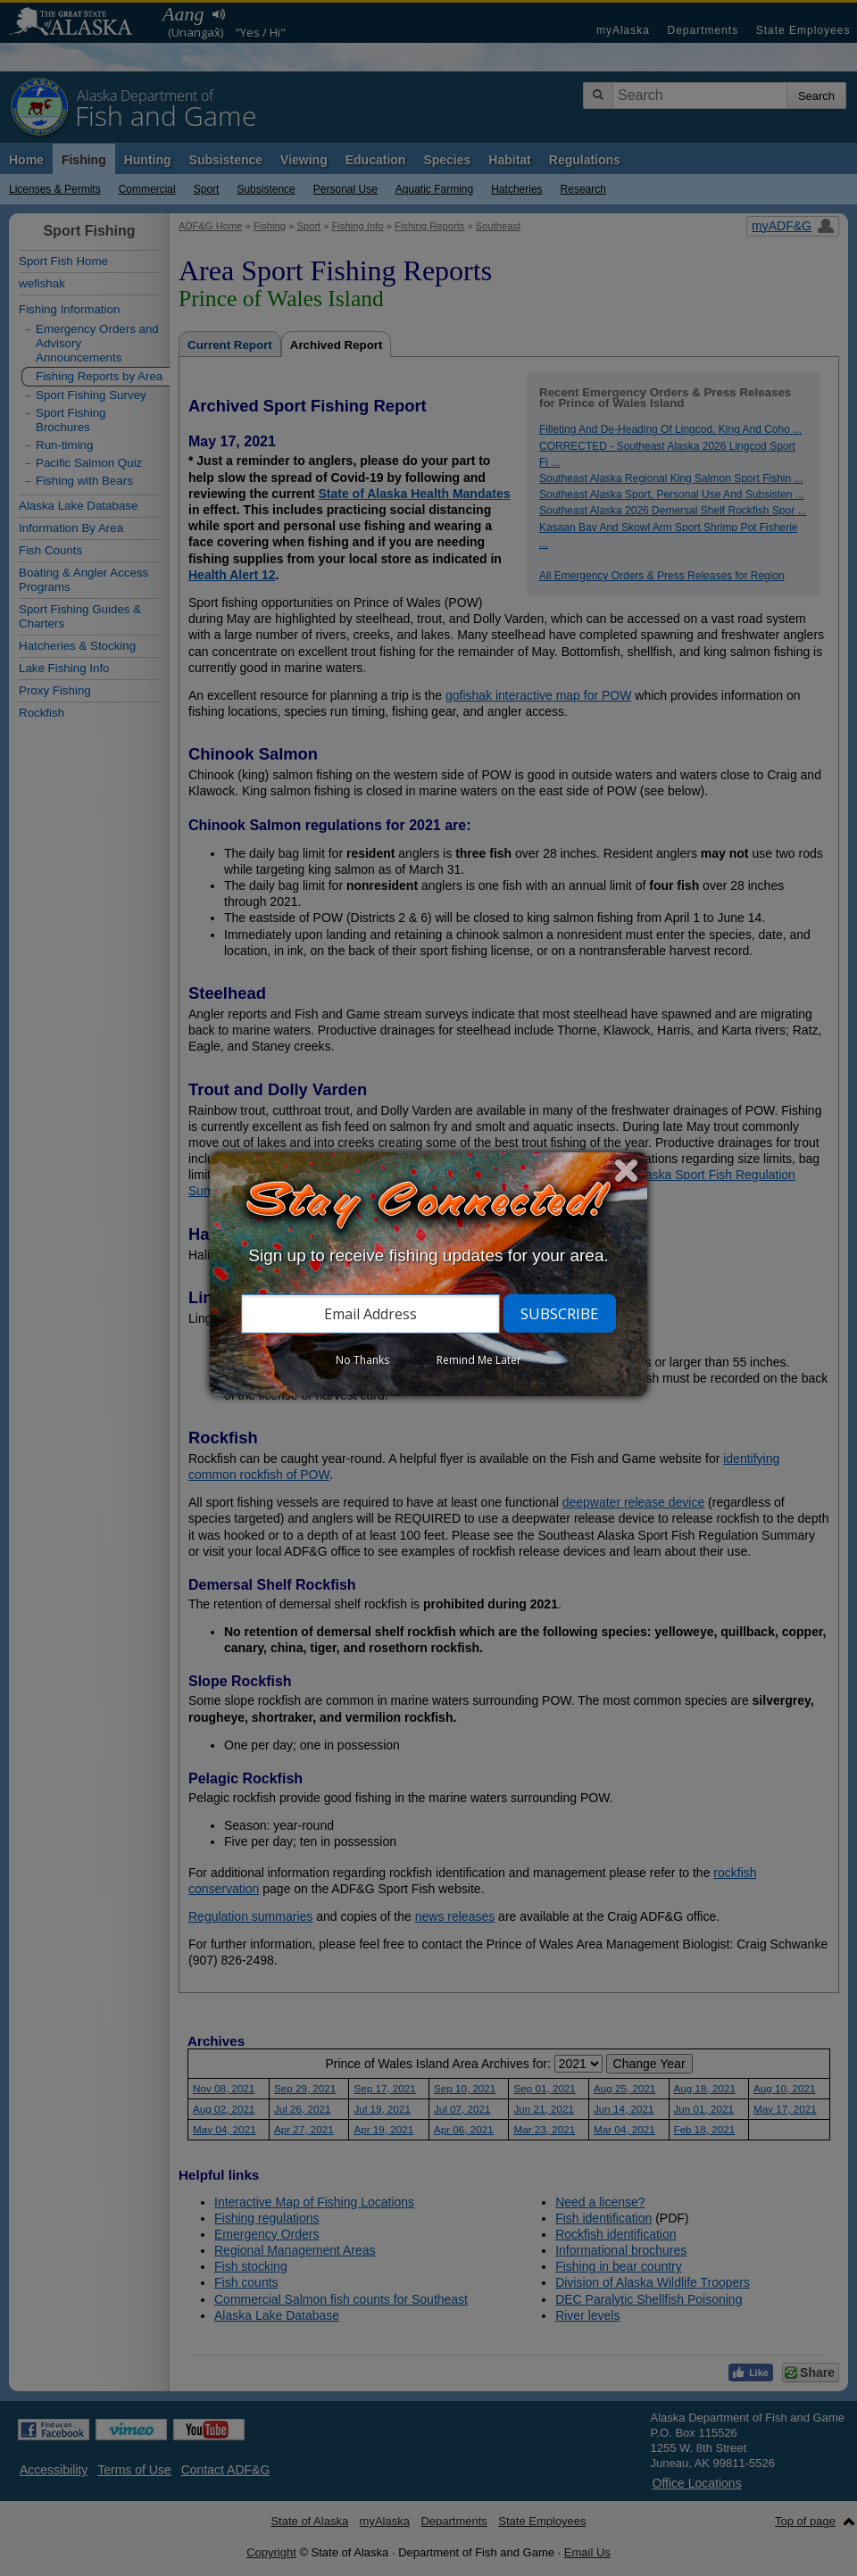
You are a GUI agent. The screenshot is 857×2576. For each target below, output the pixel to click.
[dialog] (428, 1274)
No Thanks (362, 1359)
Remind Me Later (479, 1359)
